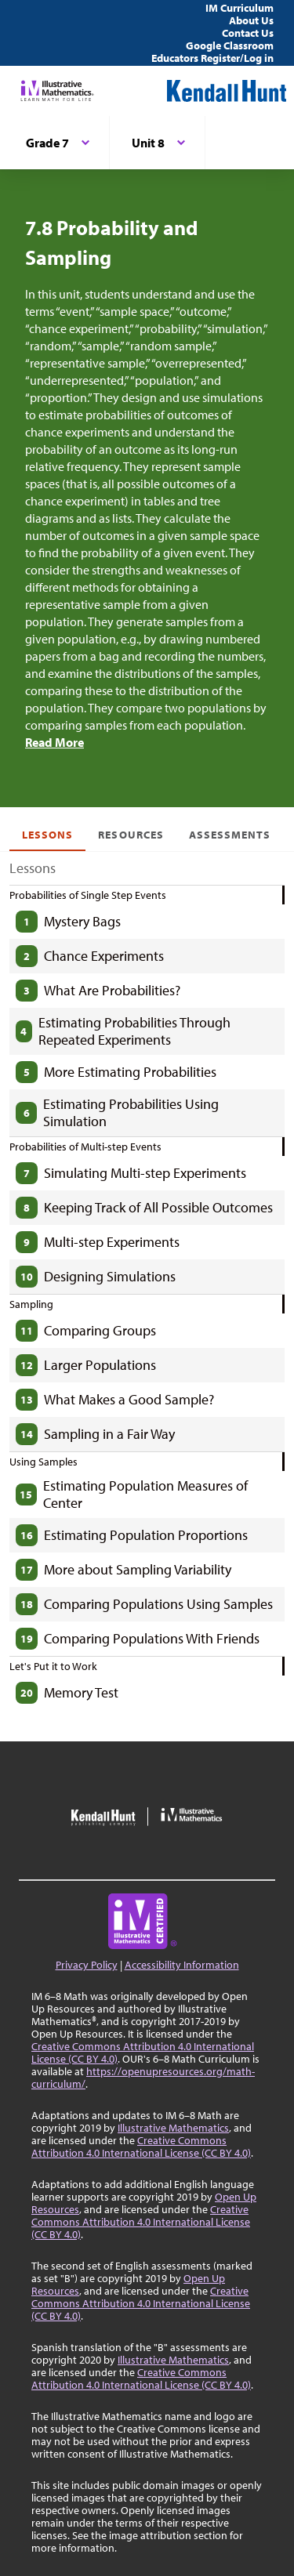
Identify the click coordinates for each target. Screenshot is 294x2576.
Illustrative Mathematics (173, 2128)
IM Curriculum (239, 8)
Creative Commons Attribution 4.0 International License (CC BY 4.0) (142, 2052)
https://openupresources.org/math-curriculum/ (143, 2077)
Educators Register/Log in (212, 58)
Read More (54, 742)
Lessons (47, 835)
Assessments (230, 835)
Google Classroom (230, 45)
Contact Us (248, 33)
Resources (130, 835)
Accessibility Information (182, 1965)
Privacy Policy (87, 1965)
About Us (251, 20)
